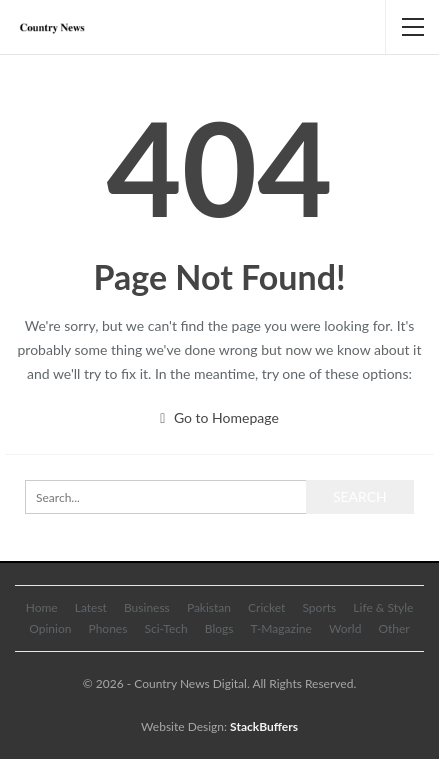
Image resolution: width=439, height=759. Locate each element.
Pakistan (209, 607)
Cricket (266, 607)
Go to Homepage (219, 417)
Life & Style (383, 607)
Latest (91, 607)
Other (393, 628)
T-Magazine (281, 628)
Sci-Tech (165, 628)
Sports (319, 607)
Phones (108, 628)
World (345, 628)
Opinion (50, 628)
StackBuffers (264, 726)
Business (147, 607)
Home (42, 607)
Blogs (219, 628)
